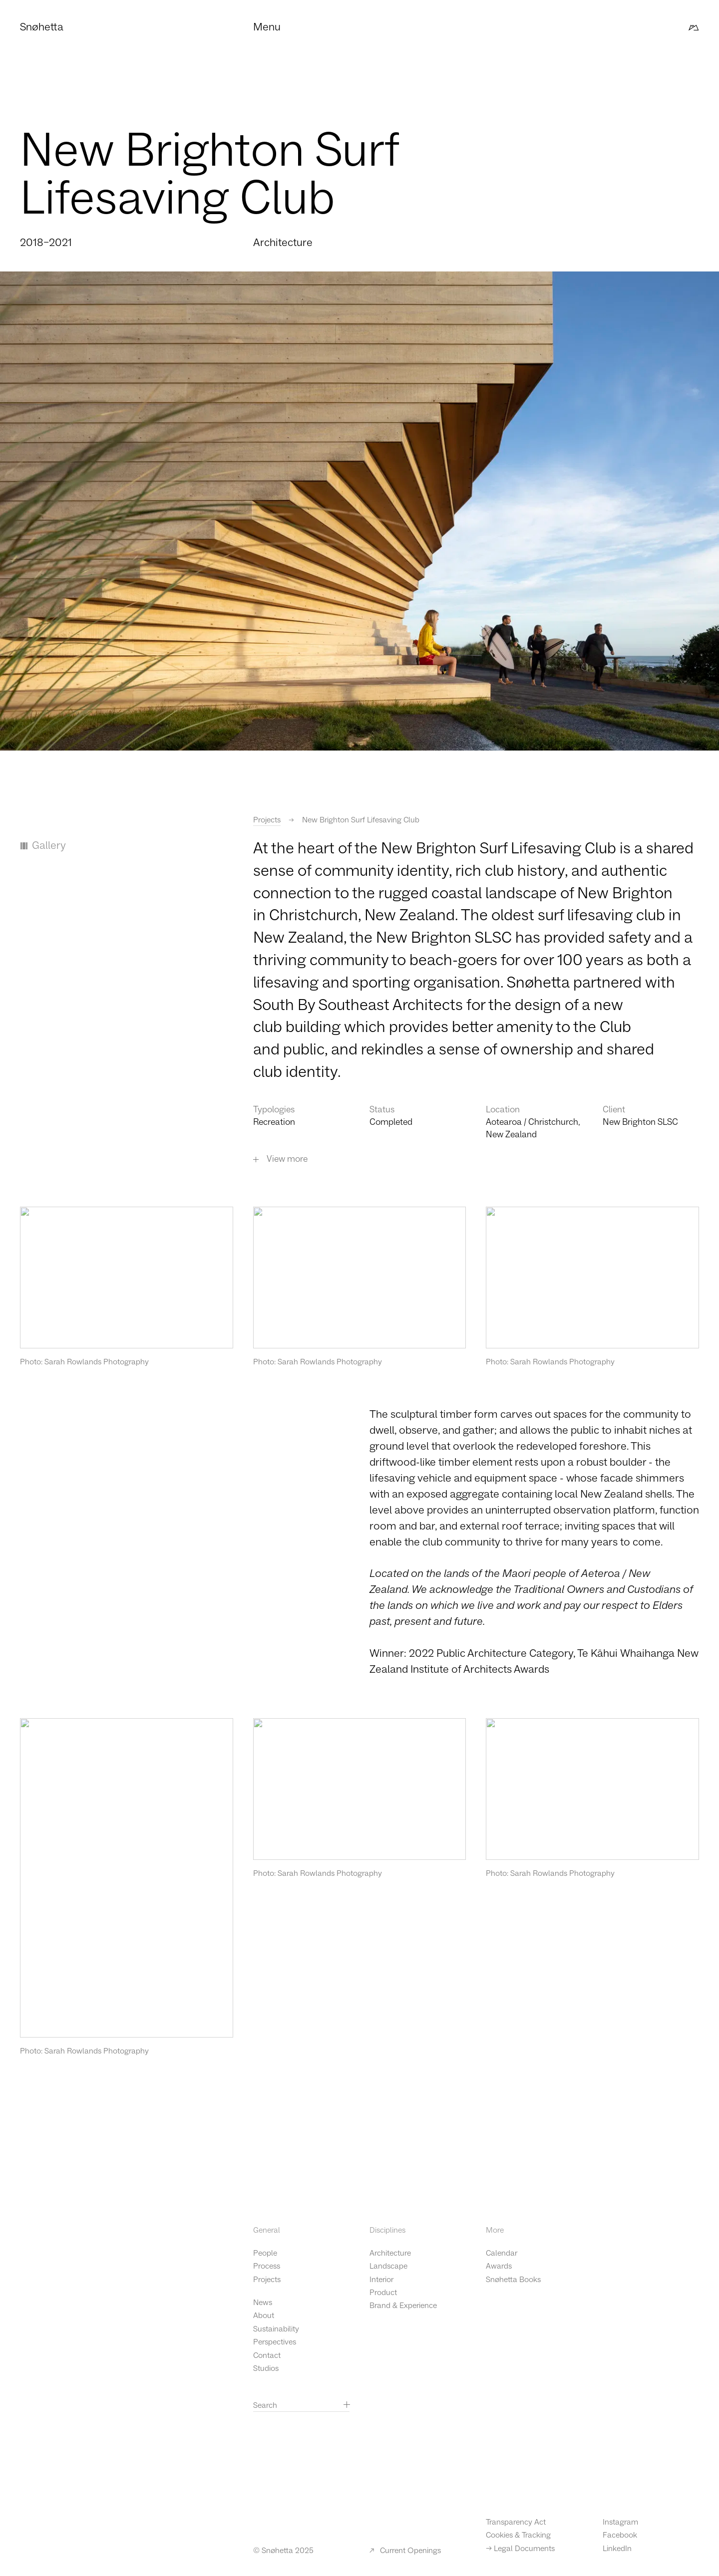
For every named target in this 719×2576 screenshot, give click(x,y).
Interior (381, 2280)
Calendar (501, 2253)
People (265, 2253)
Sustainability (276, 2329)
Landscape (388, 2266)
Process (266, 2266)
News (262, 2303)
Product (383, 2293)
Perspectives (274, 2342)
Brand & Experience (403, 2306)
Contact (267, 2355)
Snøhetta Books (513, 2280)
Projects (267, 820)
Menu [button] (267, 27)
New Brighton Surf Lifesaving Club (360, 820)
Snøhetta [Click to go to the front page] (41, 27)
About (263, 2315)
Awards (499, 2266)
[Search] (347, 2404)
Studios (266, 2368)
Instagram (620, 2522)
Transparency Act (516, 2522)
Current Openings (405, 2551)
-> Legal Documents (520, 2549)
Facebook (620, 2535)
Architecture (390, 2253)
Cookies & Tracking (518, 2535)
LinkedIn (617, 2549)
